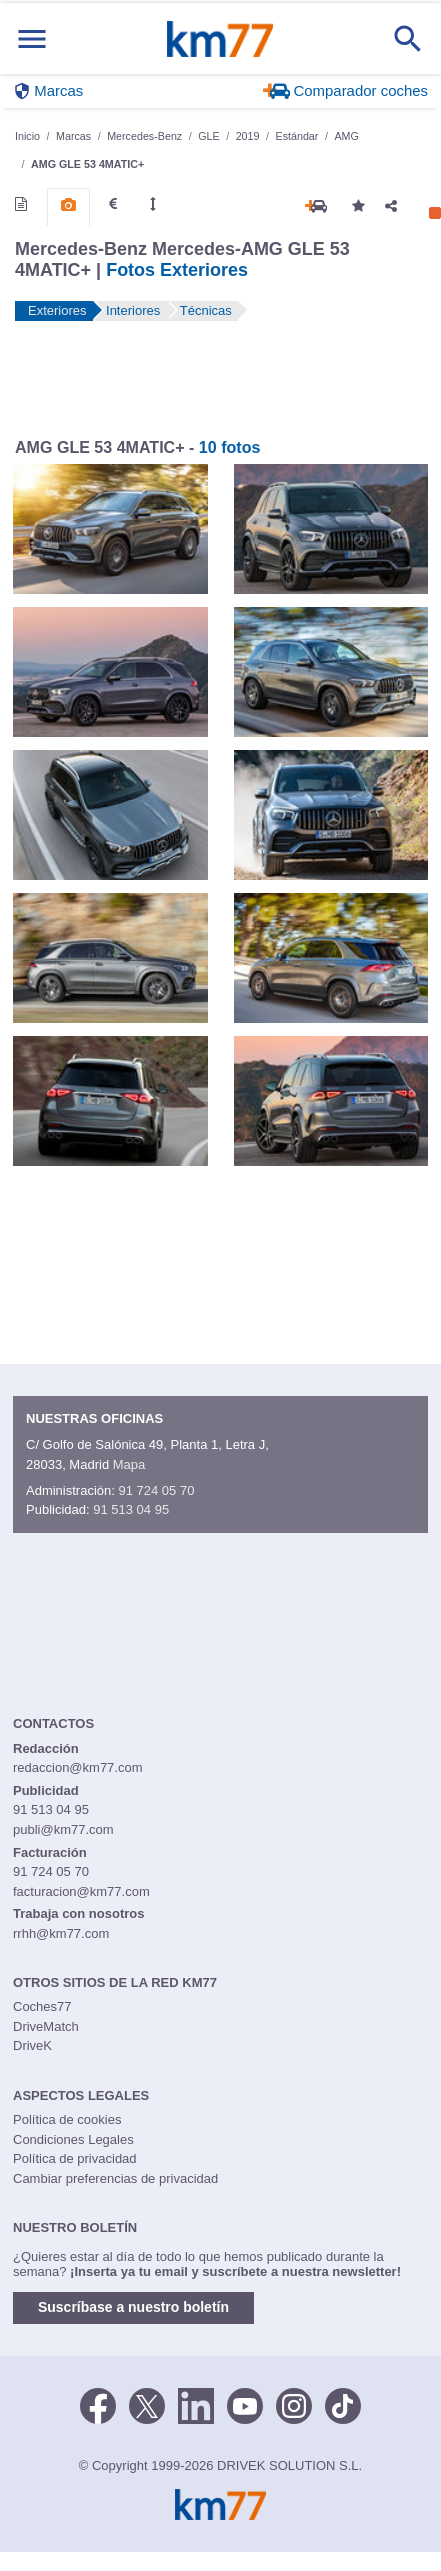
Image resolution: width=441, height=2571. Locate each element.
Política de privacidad (75, 2158)
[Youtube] (245, 2405)
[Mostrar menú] (32, 38)
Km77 (219, 39)
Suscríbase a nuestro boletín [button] (133, 2307)
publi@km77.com (63, 1829)
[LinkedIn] (196, 2405)
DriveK (32, 2045)
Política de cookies (67, 2119)
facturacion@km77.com (81, 1891)
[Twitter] (147, 2405)
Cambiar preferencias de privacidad (115, 2178)
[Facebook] (98, 2405)
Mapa (129, 1464)
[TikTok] (343, 2405)
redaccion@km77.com (78, 1767)
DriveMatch (46, 2026)
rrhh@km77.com (61, 1933)
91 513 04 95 (131, 1509)
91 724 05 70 (156, 1490)
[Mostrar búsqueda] (408, 39)
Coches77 (42, 2006)
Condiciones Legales (73, 2139)
